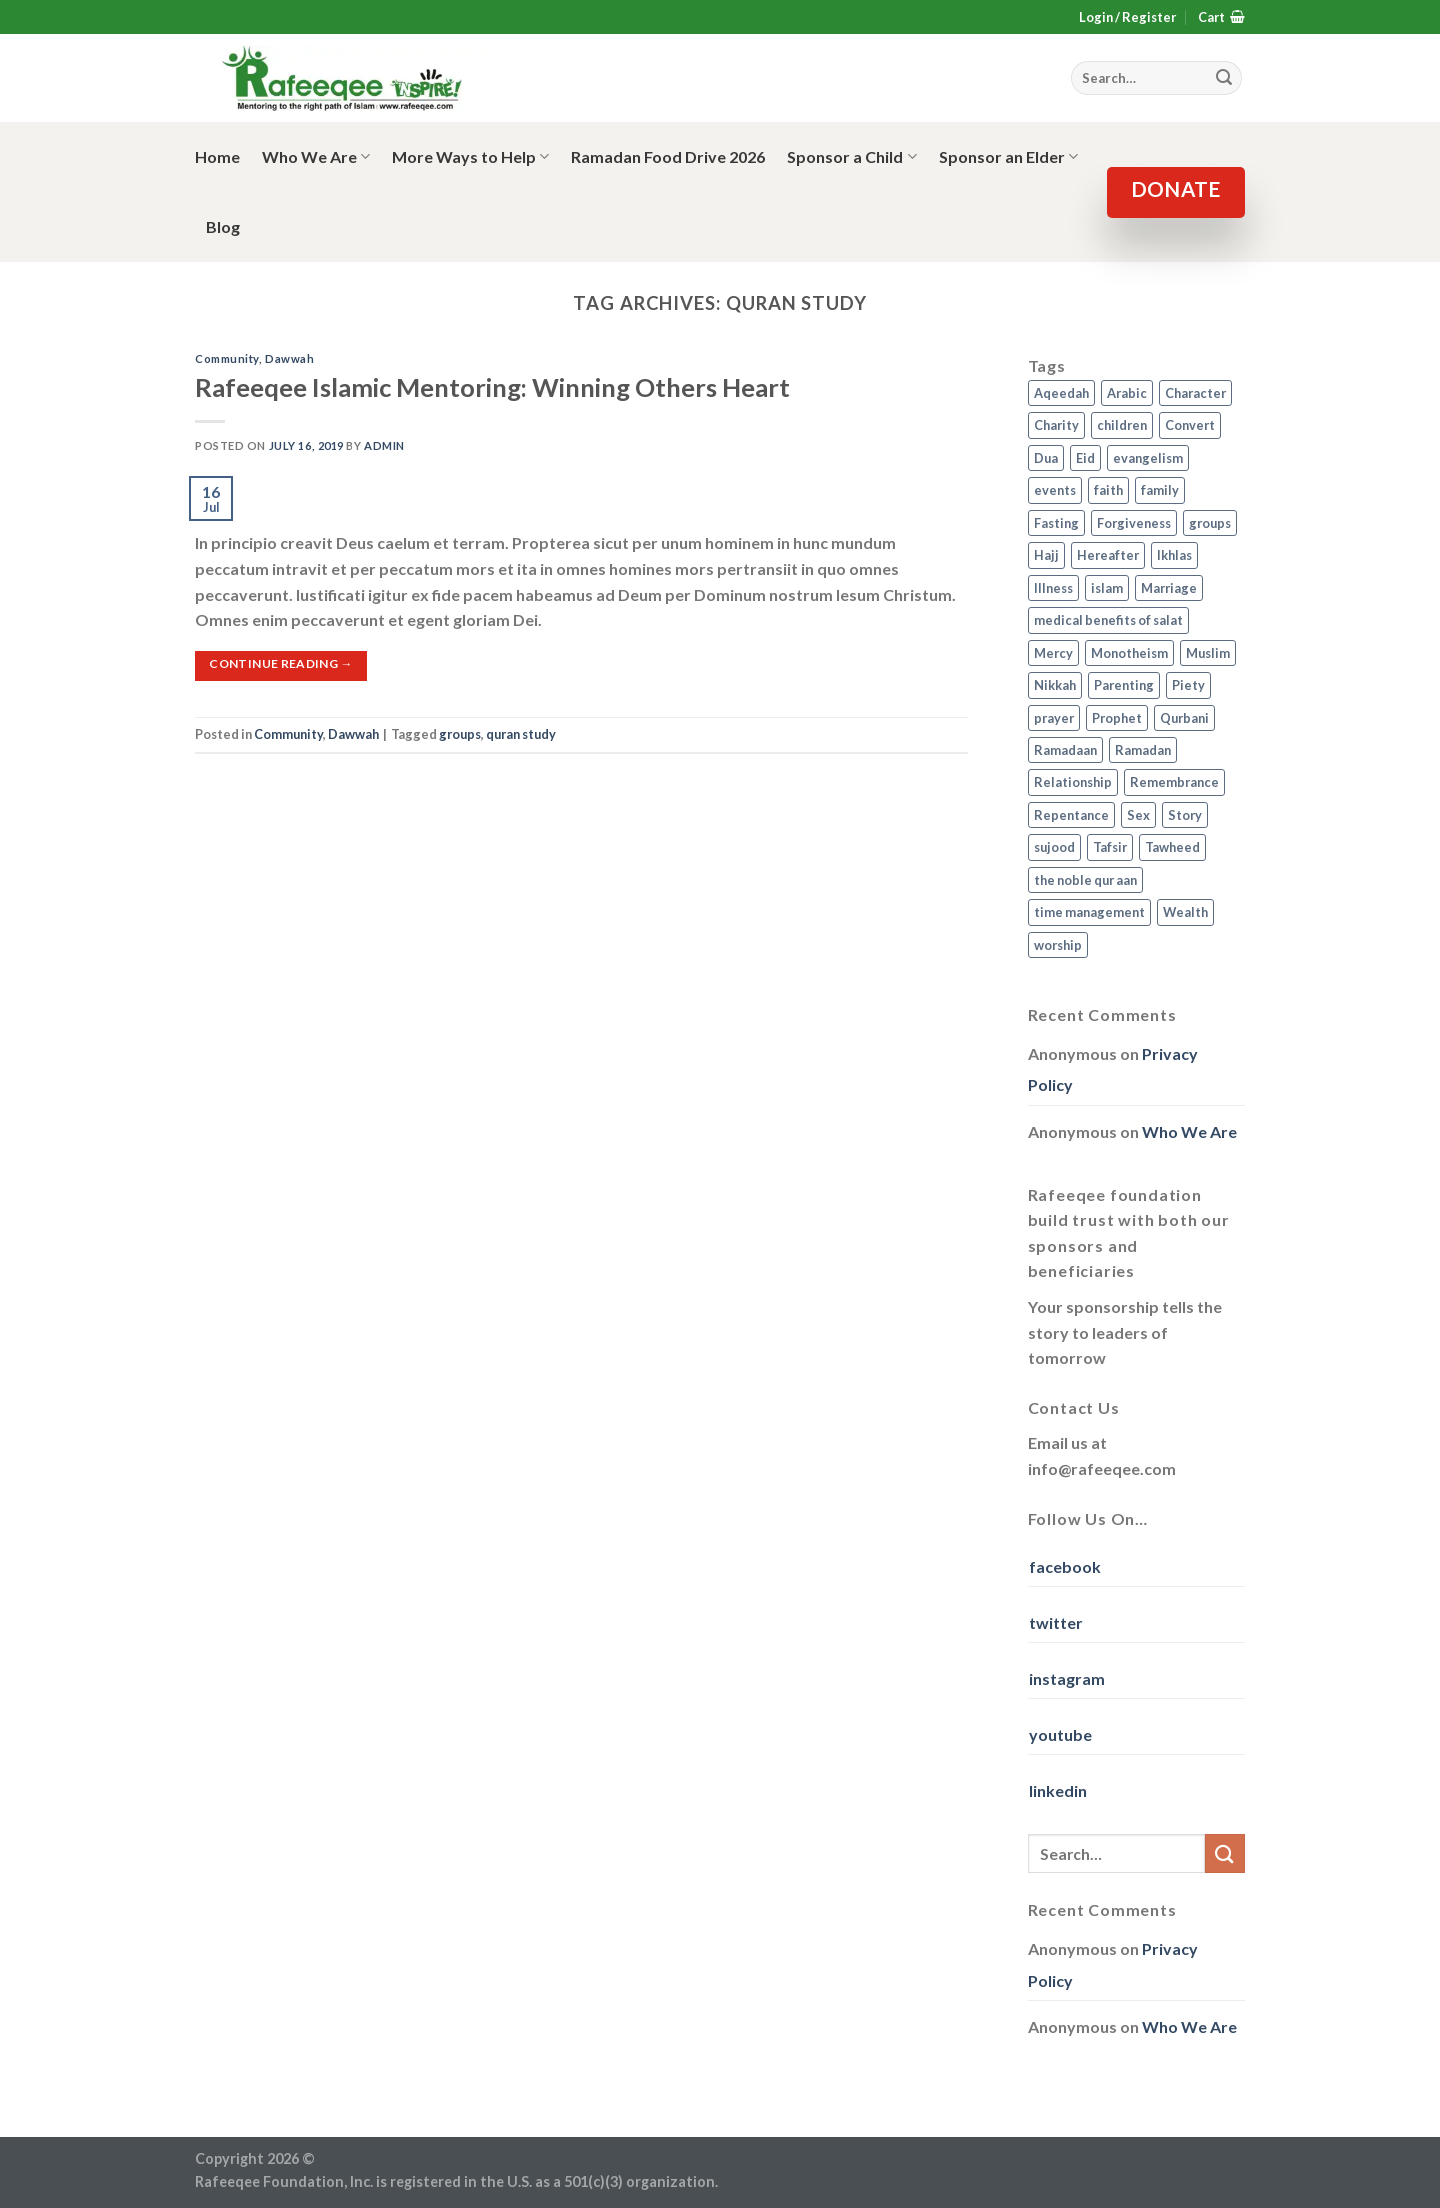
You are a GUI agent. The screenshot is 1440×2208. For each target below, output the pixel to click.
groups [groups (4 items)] (1210, 523)
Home (217, 156)
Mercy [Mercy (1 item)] (1053, 653)
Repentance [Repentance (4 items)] (1071, 815)
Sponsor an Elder (1008, 157)
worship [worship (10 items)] (1058, 945)
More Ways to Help (470, 157)
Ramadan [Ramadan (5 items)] (1143, 750)
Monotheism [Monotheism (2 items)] (1129, 653)
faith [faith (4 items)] (1108, 490)
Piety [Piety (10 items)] (1188, 685)
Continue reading (281, 663)
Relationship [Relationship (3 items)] (1073, 782)
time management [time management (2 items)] (1089, 912)
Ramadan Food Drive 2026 (668, 156)
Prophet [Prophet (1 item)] (1117, 718)
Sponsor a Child (851, 157)
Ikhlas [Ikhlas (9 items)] (1174, 555)
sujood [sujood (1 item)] (1054, 847)
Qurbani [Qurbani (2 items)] (1184, 718)
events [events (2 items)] (1055, 490)
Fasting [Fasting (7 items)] (1056, 523)
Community (227, 358)
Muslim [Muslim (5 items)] (1208, 653)
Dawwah (289, 358)
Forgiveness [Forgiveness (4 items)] (1134, 523)
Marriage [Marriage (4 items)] (1169, 588)
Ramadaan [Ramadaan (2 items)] (1065, 750)
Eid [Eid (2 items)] (1085, 458)
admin (384, 445)
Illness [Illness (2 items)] (1053, 588)
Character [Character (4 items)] (1195, 393)
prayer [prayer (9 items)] (1054, 718)
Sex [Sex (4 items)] (1138, 815)
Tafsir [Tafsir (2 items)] (1110, 847)
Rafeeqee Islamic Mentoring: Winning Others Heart (492, 387)
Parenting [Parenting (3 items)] (1124, 685)
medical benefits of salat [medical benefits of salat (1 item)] (1108, 620)
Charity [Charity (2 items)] (1056, 425)
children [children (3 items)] (1122, 425)
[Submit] (1225, 1853)
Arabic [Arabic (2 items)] (1127, 393)
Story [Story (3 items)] (1185, 815)
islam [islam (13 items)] (1107, 588)
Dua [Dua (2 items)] (1046, 458)
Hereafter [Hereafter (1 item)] (1108, 555)
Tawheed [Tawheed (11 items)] (1172, 847)
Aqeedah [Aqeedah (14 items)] (1061, 393)
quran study (521, 734)
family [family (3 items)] (1160, 490)
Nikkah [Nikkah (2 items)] (1055, 685)
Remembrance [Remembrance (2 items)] (1174, 782)
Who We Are (316, 157)
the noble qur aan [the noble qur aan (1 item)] (1085, 880)
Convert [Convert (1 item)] (1190, 425)
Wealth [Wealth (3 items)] (1185, 912)
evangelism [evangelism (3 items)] (1148, 458)
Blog (223, 226)
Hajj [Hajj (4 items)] (1046, 555)
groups (460, 734)
